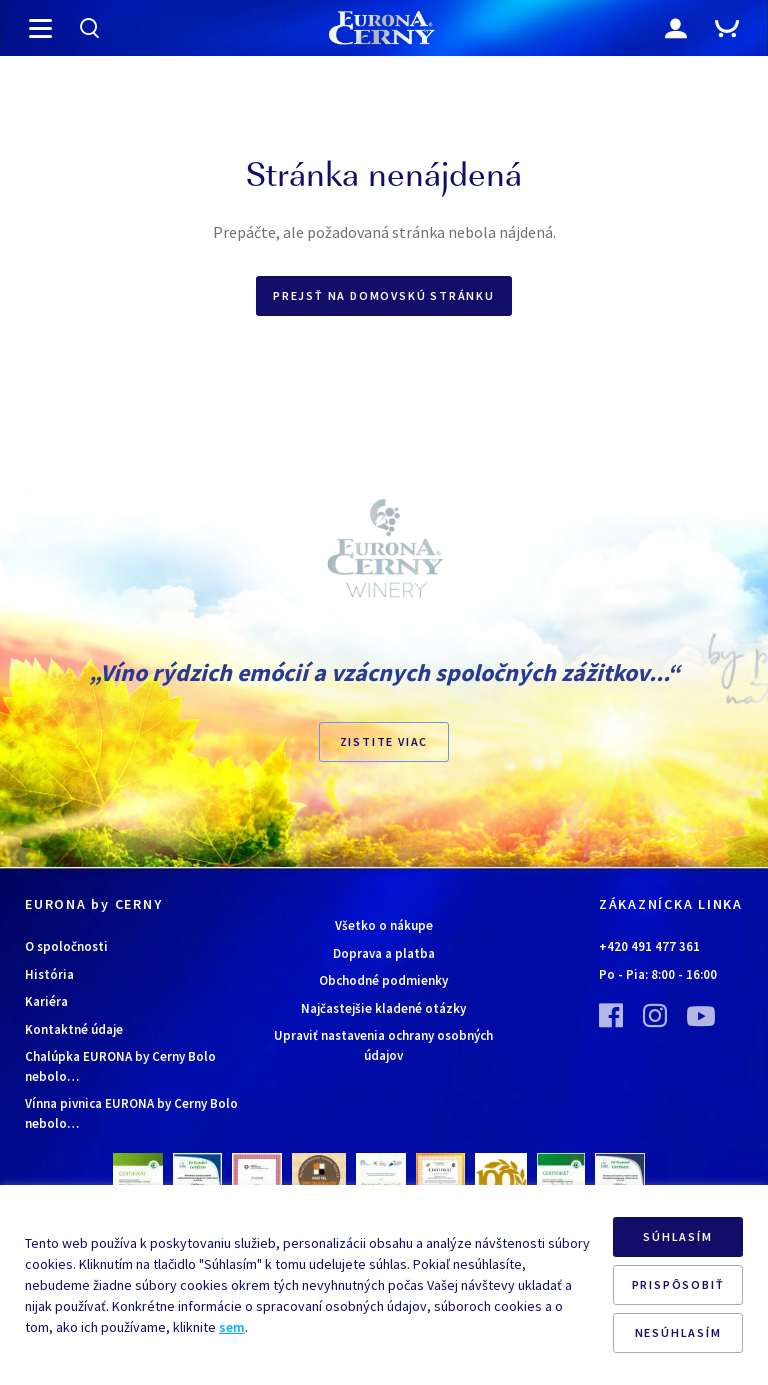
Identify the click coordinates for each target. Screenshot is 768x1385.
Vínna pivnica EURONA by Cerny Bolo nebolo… (131, 1113)
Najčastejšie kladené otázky (383, 1008)
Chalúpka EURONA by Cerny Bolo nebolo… (120, 1066)
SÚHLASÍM (677, 1236)
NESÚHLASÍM (678, 1332)
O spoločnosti (66, 946)
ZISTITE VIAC (384, 741)
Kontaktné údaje (74, 1029)
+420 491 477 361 (649, 946)
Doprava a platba (384, 953)
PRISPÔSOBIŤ (678, 1284)
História (49, 974)
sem (232, 1327)
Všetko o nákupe (384, 925)
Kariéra (46, 1001)
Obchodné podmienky (383, 980)
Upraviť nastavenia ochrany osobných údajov (383, 1045)
